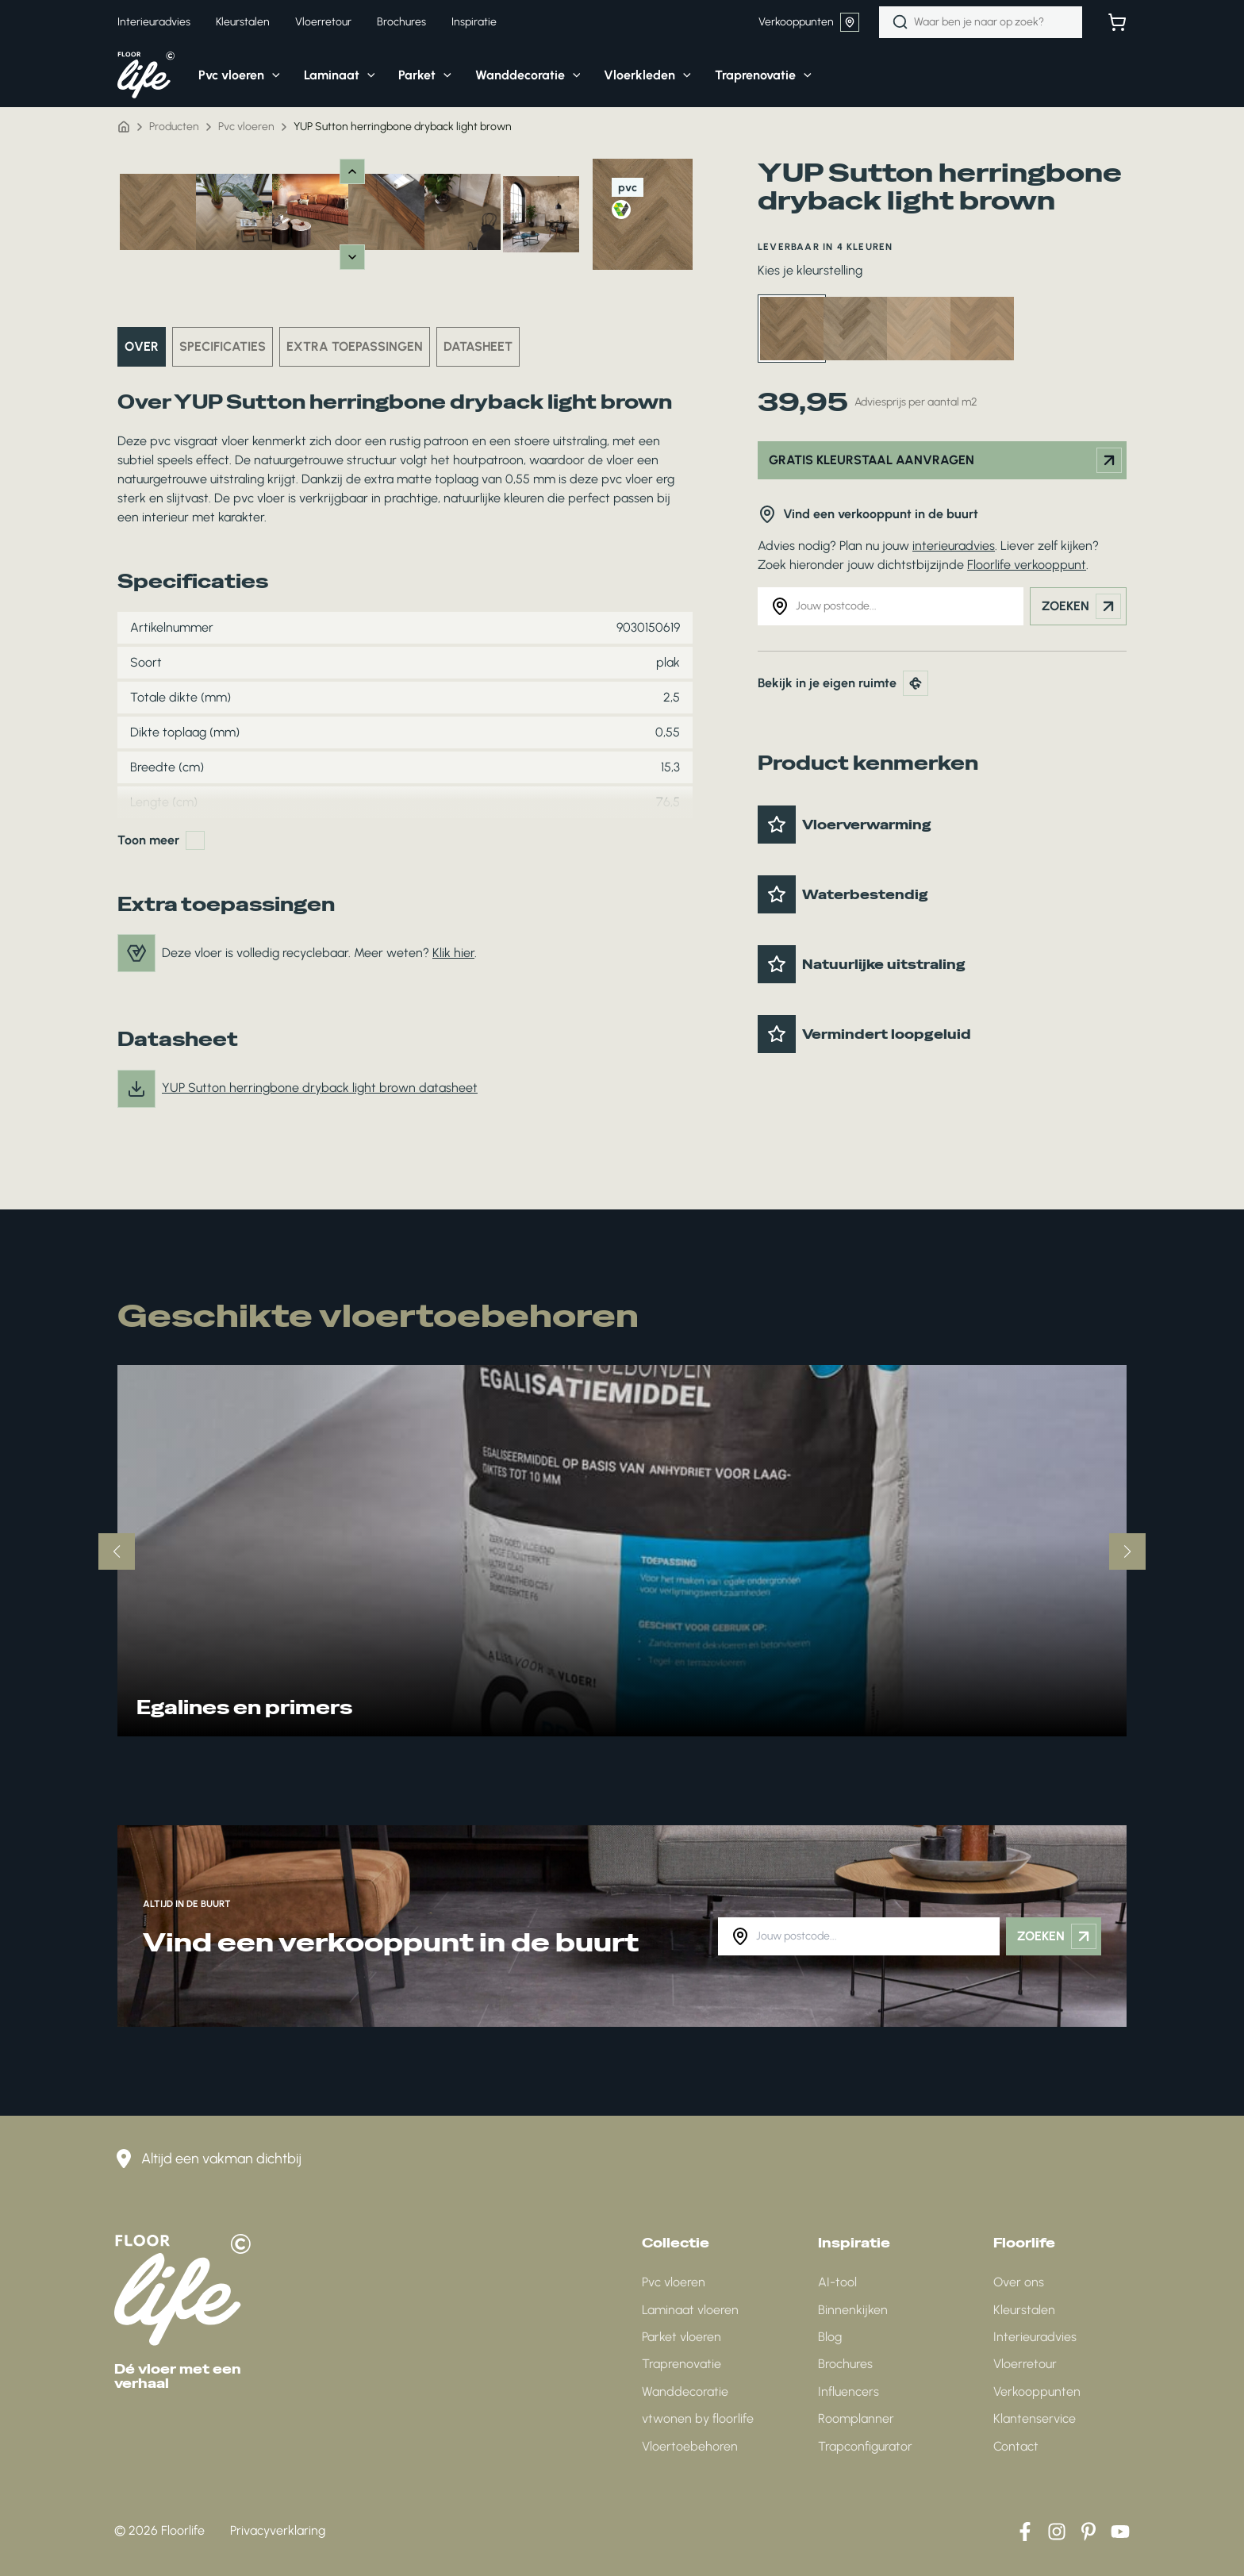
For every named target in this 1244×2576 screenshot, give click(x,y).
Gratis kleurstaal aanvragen (945, 460)
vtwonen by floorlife (698, 2418)
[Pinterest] (1088, 2531)
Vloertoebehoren (690, 2446)
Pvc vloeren (246, 126)
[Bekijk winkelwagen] (1117, 22)
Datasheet (478, 346)
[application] (272, 75)
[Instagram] (1056, 2531)
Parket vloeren (681, 2336)
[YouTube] (1120, 2531)
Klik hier (453, 952)
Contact (1016, 2446)
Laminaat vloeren (690, 2309)
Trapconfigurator (865, 2446)
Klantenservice (1034, 2418)
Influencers (848, 2391)
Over (142, 346)
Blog (830, 2336)
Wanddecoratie (685, 2391)
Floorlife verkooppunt (1026, 564)
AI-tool (837, 2282)
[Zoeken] (900, 22)
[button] (227, 75)
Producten (174, 126)
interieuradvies (953, 545)
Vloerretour (1025, 2363)
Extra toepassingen (354, 346)
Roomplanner (856, 2418)
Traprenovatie (681, 2363)
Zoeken (1081, 606)
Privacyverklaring (277, 2530)
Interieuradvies (1035, 2336)
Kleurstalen (1024, 2309)
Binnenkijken (853, 2309)
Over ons (1018, 2282)
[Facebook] (1025, 2531)
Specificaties (222, 346)
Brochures (845, 2363)
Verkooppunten (808, 22)
